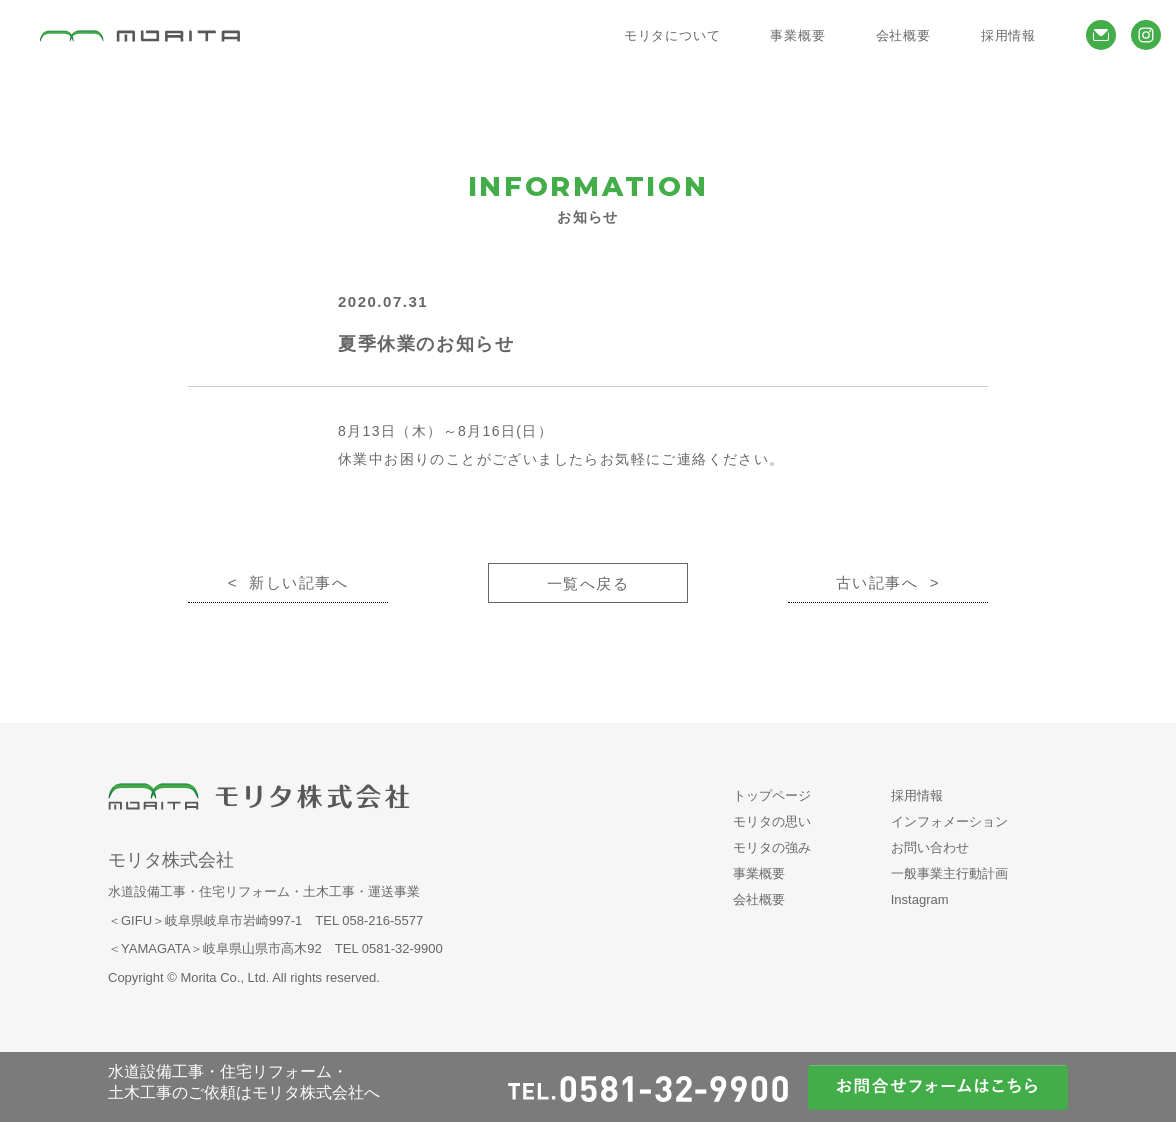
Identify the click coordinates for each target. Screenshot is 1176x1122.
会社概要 (759, 899)
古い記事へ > (888, 582)
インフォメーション (949, 821)
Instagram (920, 899)
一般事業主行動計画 (949, 873)
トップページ (772, 795)
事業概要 (759, 873)
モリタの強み (772, 847)
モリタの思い (772, 821)
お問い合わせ (930, 847)
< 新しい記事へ (288, 582)
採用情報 (917, 795)
